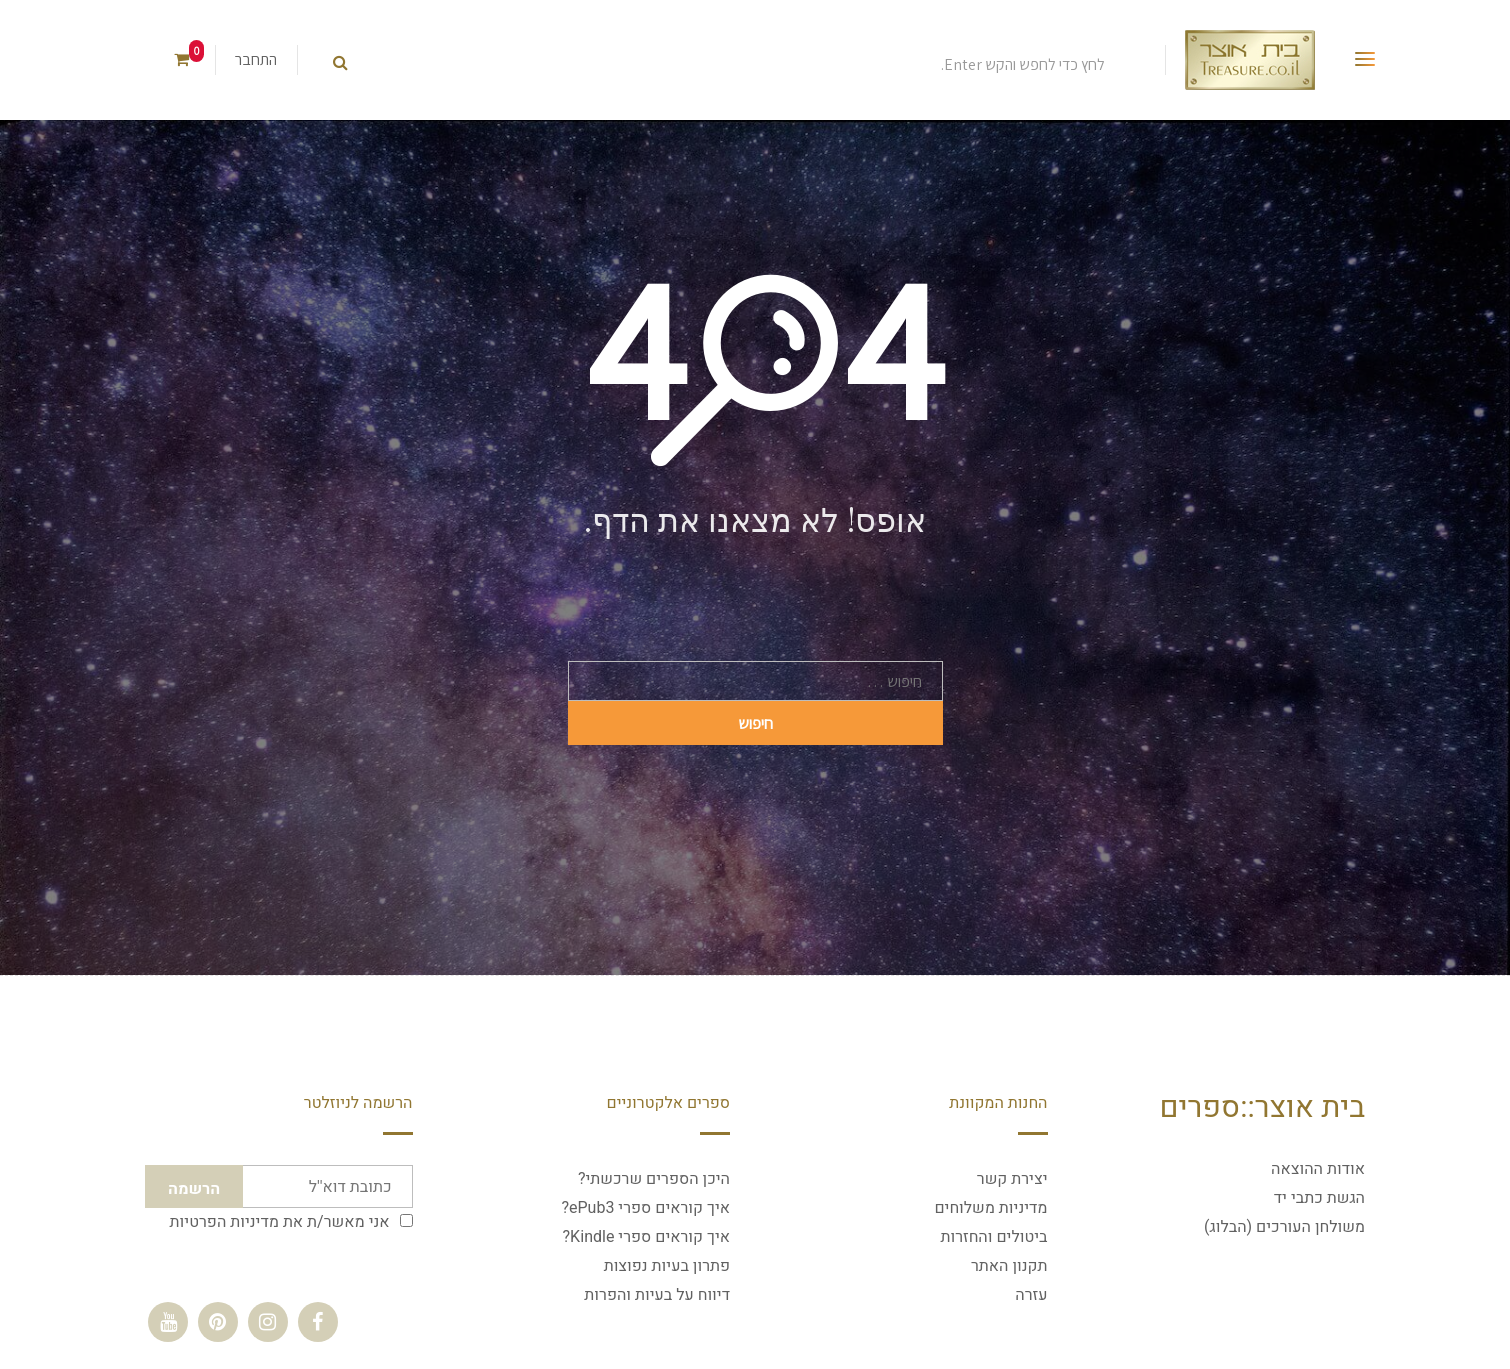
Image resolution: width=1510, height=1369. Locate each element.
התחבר (256, 59)
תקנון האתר (1009, 1266)
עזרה (1031, 1295)
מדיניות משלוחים (990, 1208)
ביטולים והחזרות (993, 1237)
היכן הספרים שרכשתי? (654, 1179)
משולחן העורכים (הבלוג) (1284, 1227)
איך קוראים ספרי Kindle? (646, 1237)
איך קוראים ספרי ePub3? (645, 1208)
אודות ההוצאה (1318, 1169)
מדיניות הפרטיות (224, 1222)
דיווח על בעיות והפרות (657, 1295)
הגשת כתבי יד (1319, 1198)
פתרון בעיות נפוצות (667, 1266)
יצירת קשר (1012, 1179)
